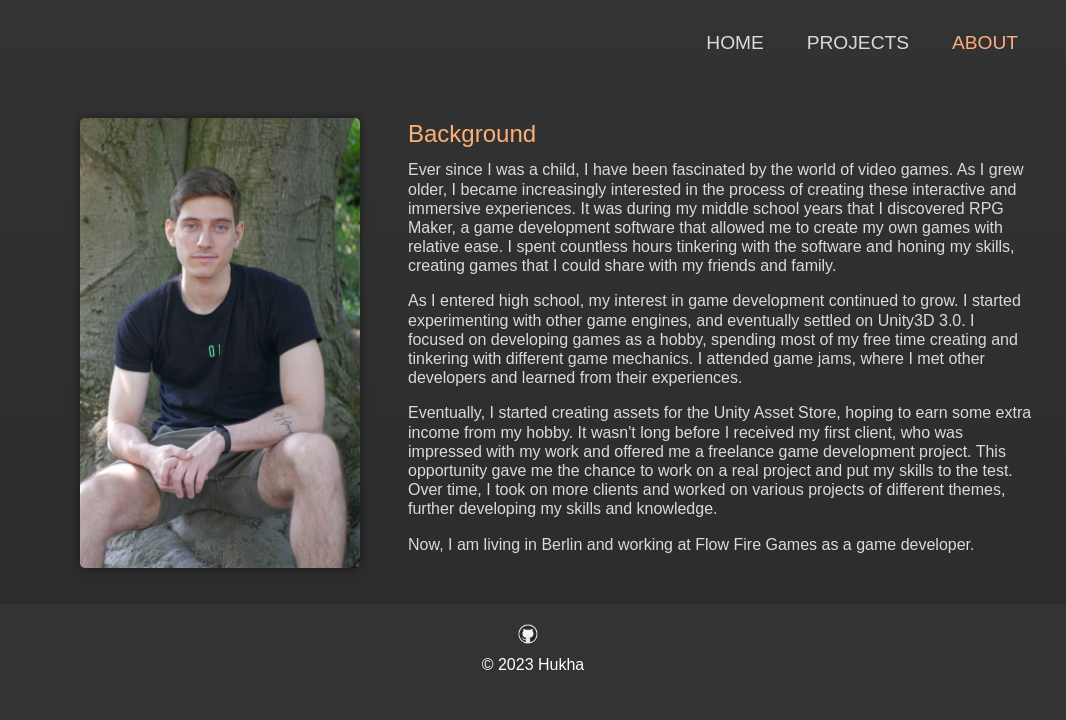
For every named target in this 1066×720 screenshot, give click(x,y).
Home (735, 42)
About (985, 42)
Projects (858, 42)
